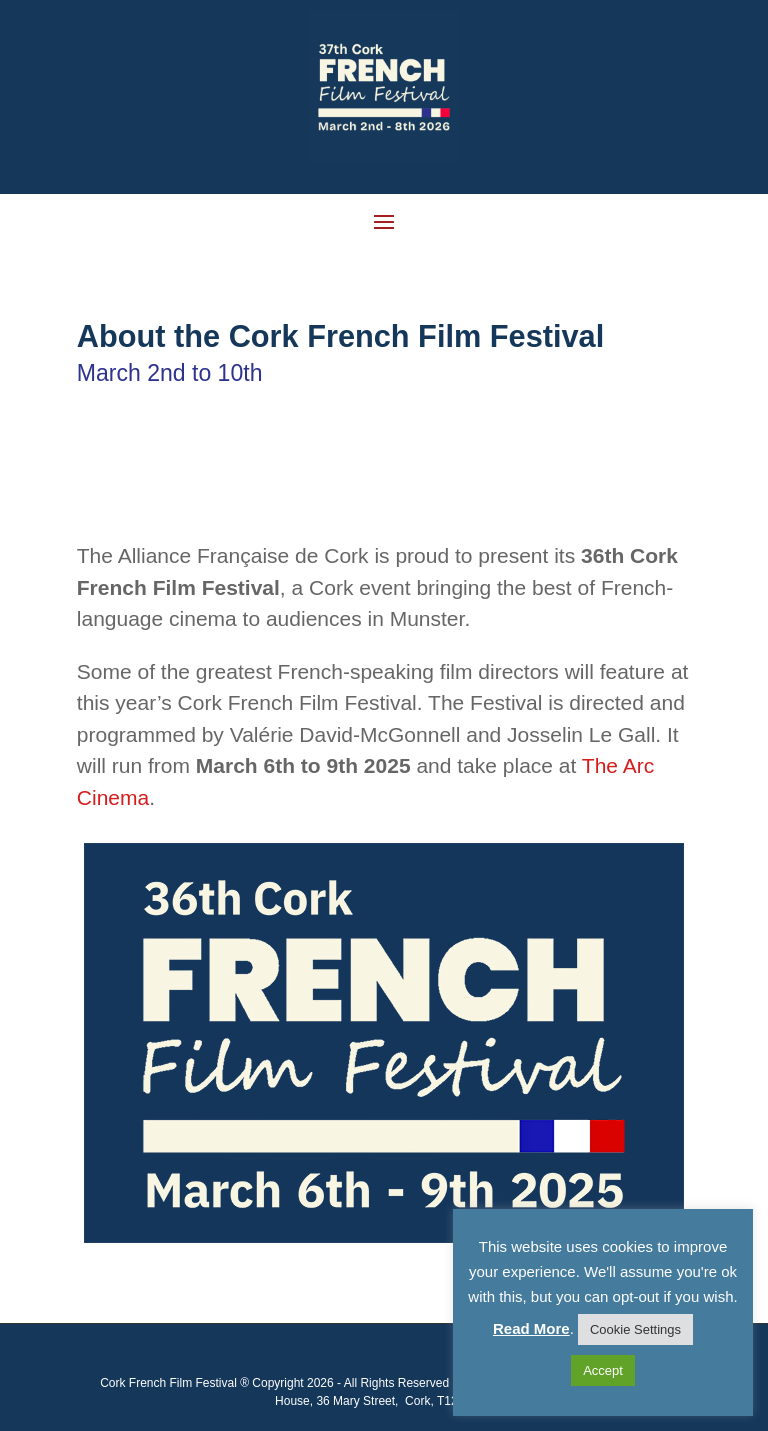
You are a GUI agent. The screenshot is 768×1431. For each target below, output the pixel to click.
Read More (531, 1328)
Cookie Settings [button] (635, 1329)
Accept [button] (603, 1370)
